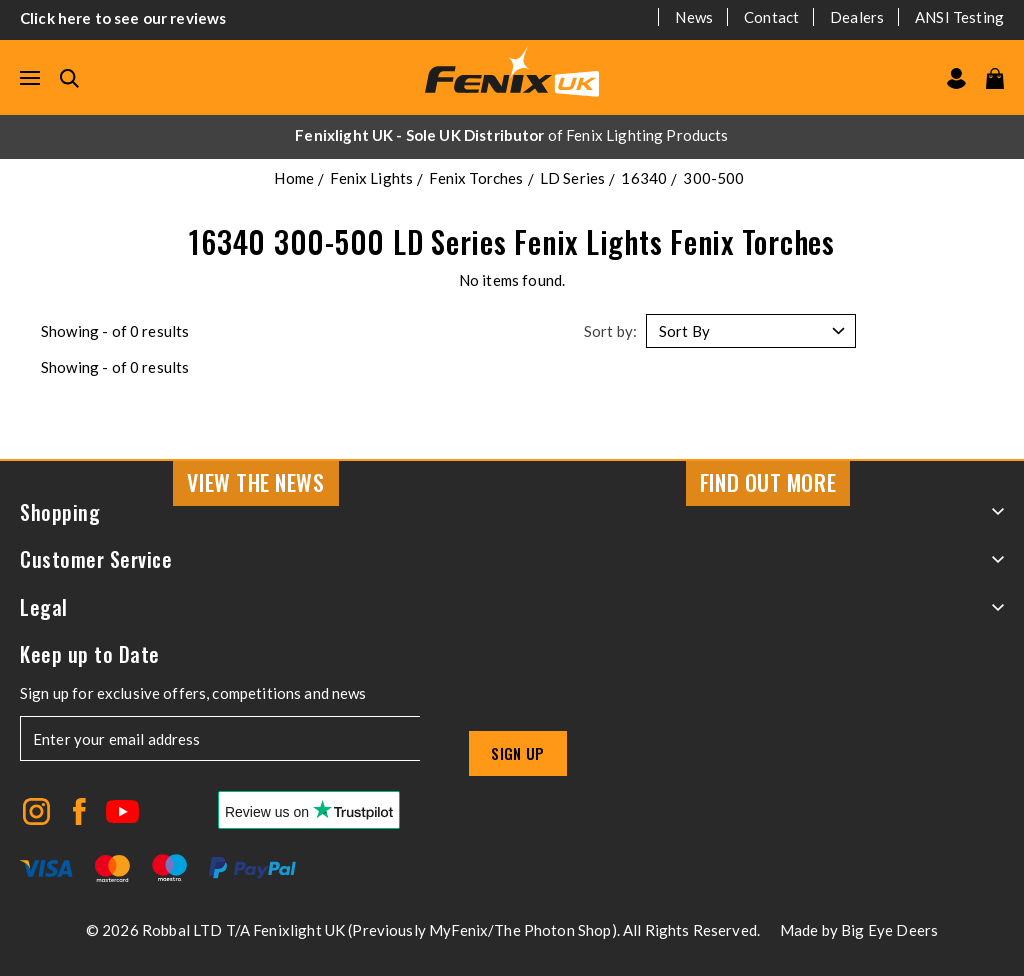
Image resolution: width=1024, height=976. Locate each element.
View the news (255, 482)
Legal (512, 607)
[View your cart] (995, 78)
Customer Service (512, 559)
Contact (771, 17)
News (694, 17)
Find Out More (768, 482)
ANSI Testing (959, 17)
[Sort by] (751, 331)
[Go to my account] (956, 78)
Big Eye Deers (889, 930)
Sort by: (610, 331)
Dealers (857, 17)
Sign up (518, 753)
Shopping (512, 512)
